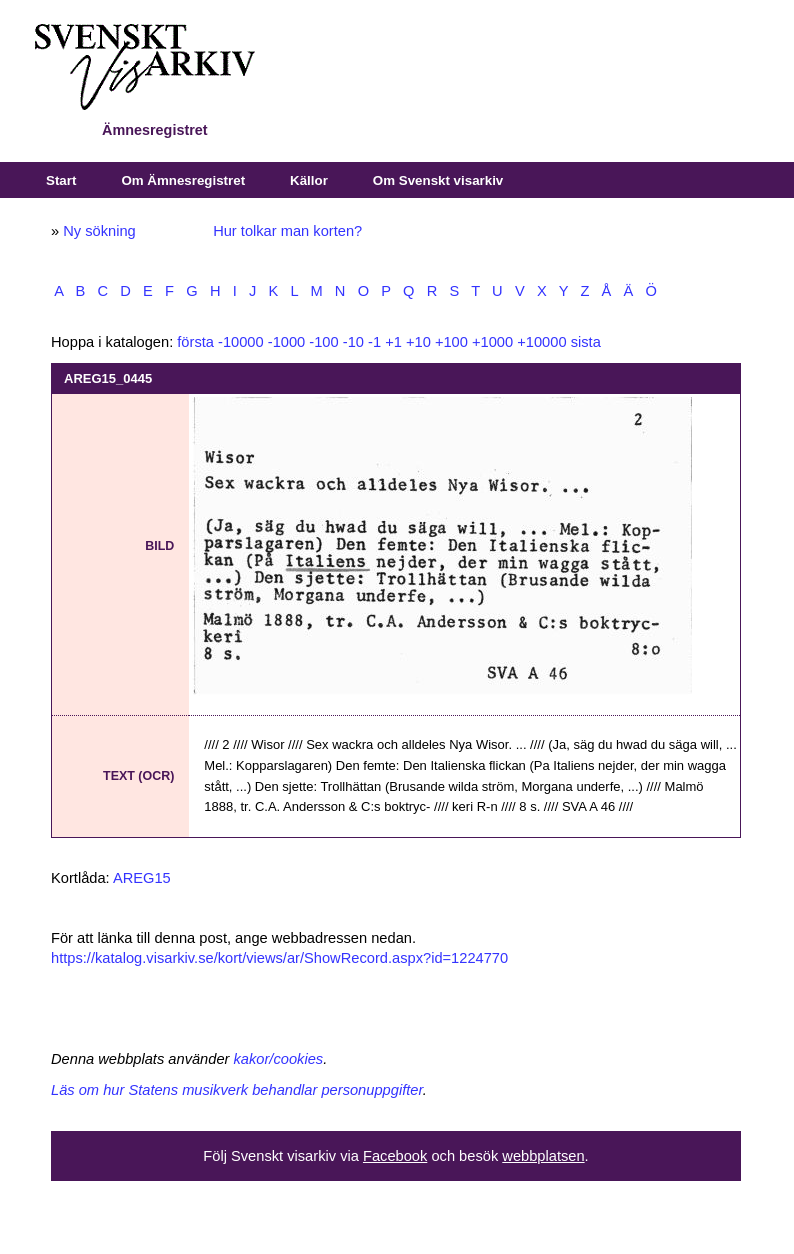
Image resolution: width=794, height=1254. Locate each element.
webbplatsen (543, 1156)
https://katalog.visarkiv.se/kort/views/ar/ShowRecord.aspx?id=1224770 (279, 958)
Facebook (395, 1156)
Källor (309, 180)
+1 (393, 342)
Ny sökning (99, 231)
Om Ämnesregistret (183, 180)
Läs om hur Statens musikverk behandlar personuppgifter (237, 1090)
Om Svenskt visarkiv (438, 180)
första (195, 342)
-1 (374, 342)
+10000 (541, 342)
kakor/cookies (279, 1059)
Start (61, 180)
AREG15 (142, 878)
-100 (323, 342)
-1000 (287, 342)
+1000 (492, 342)
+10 (418, 342)
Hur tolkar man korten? (287, 231)
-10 (353, 342)
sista (586, 342)
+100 (451, 342)
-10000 (241, 342)
